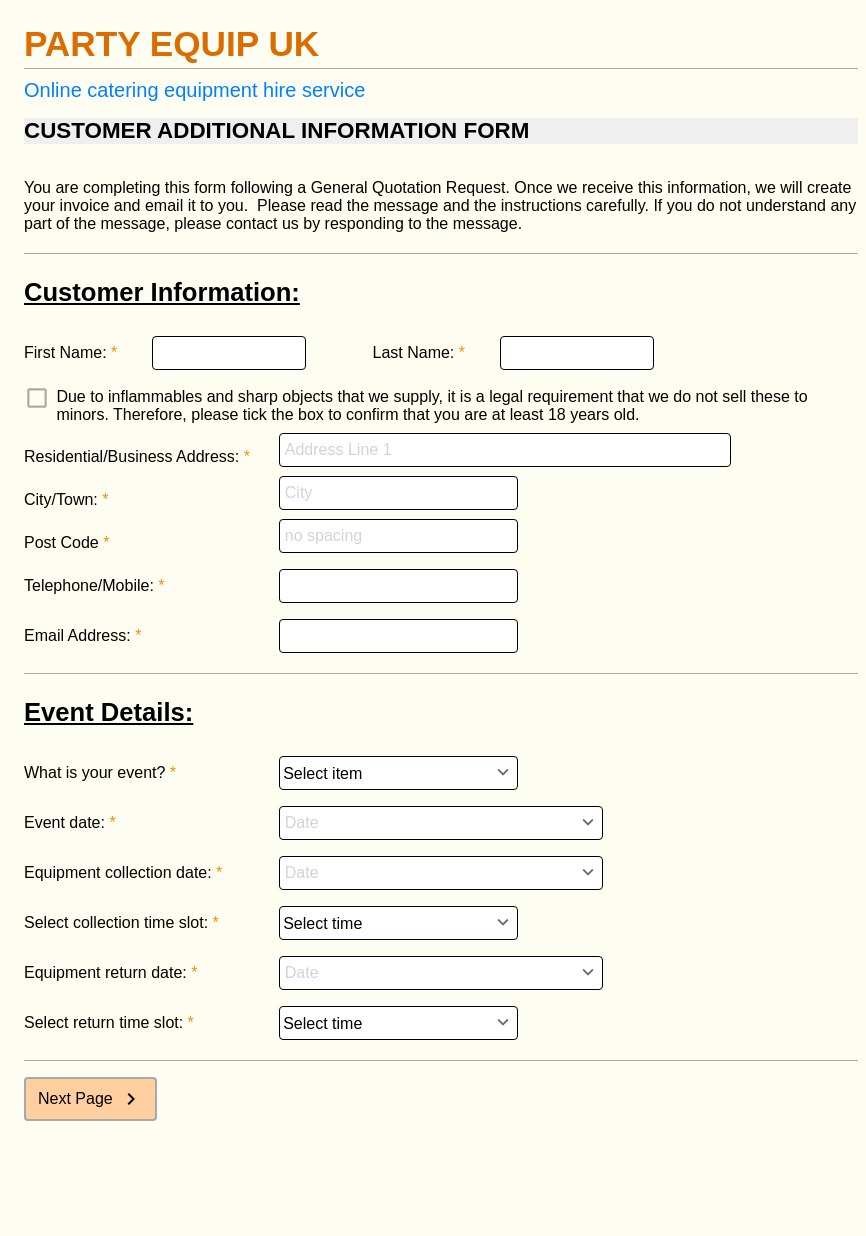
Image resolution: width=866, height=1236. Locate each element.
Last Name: (414, 352)
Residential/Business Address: (131, 456)
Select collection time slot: (116, 922)
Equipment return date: (105, 972)
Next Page (90, 1099)
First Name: (65, 352)
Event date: (64, 822)
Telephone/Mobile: (89, 585)
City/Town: (61, 499)
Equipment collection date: (118, 872)
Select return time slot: (103, 1022)
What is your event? (94, 772)
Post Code (61, 542)
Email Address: (77, 635)
